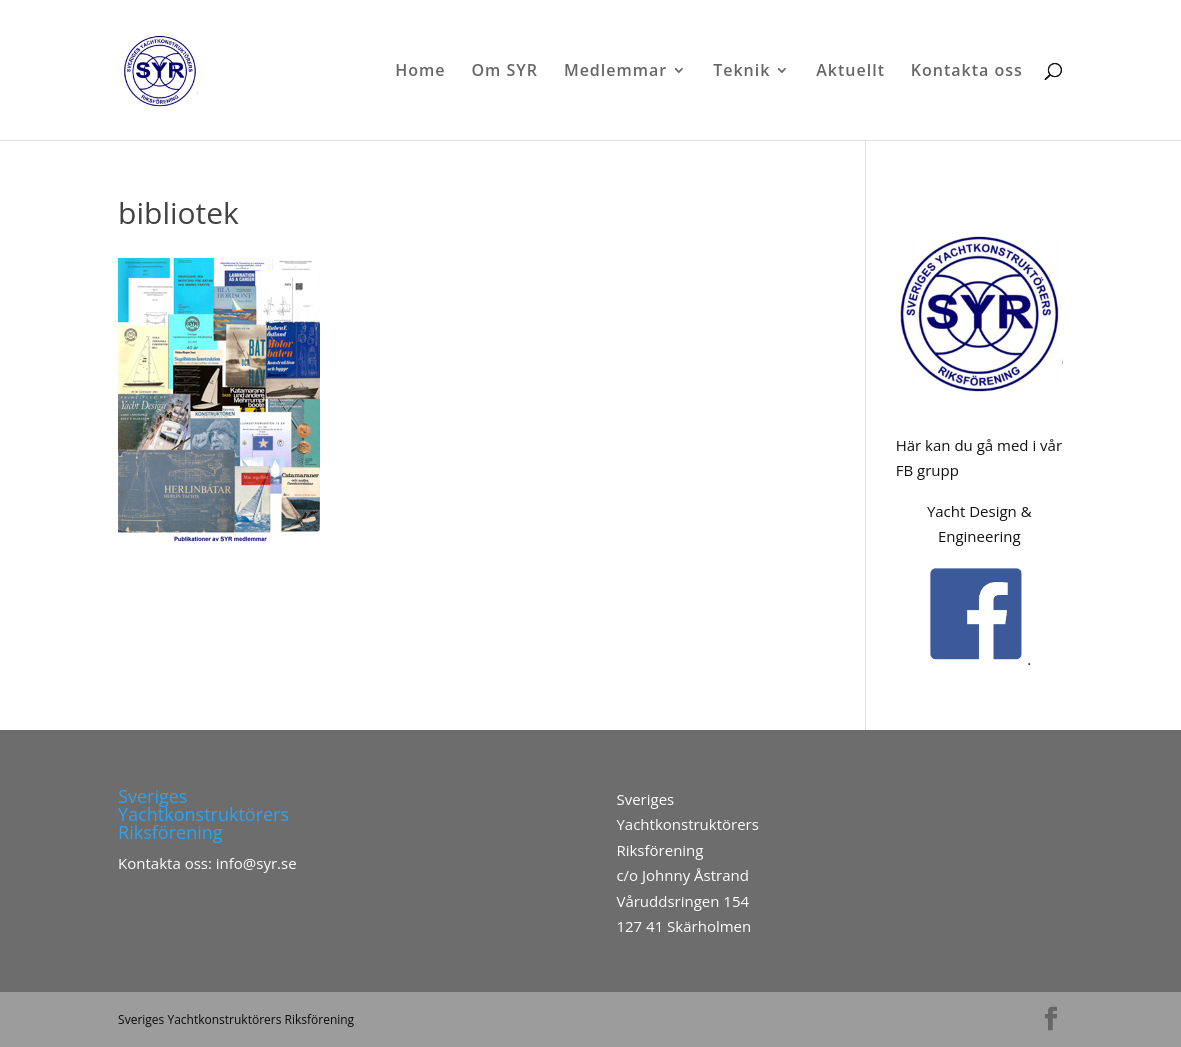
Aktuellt (850, 72)
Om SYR (504, 72)
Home (420, 72)
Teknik (741, 72)
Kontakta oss (967, 72)
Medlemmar (615, 72)
